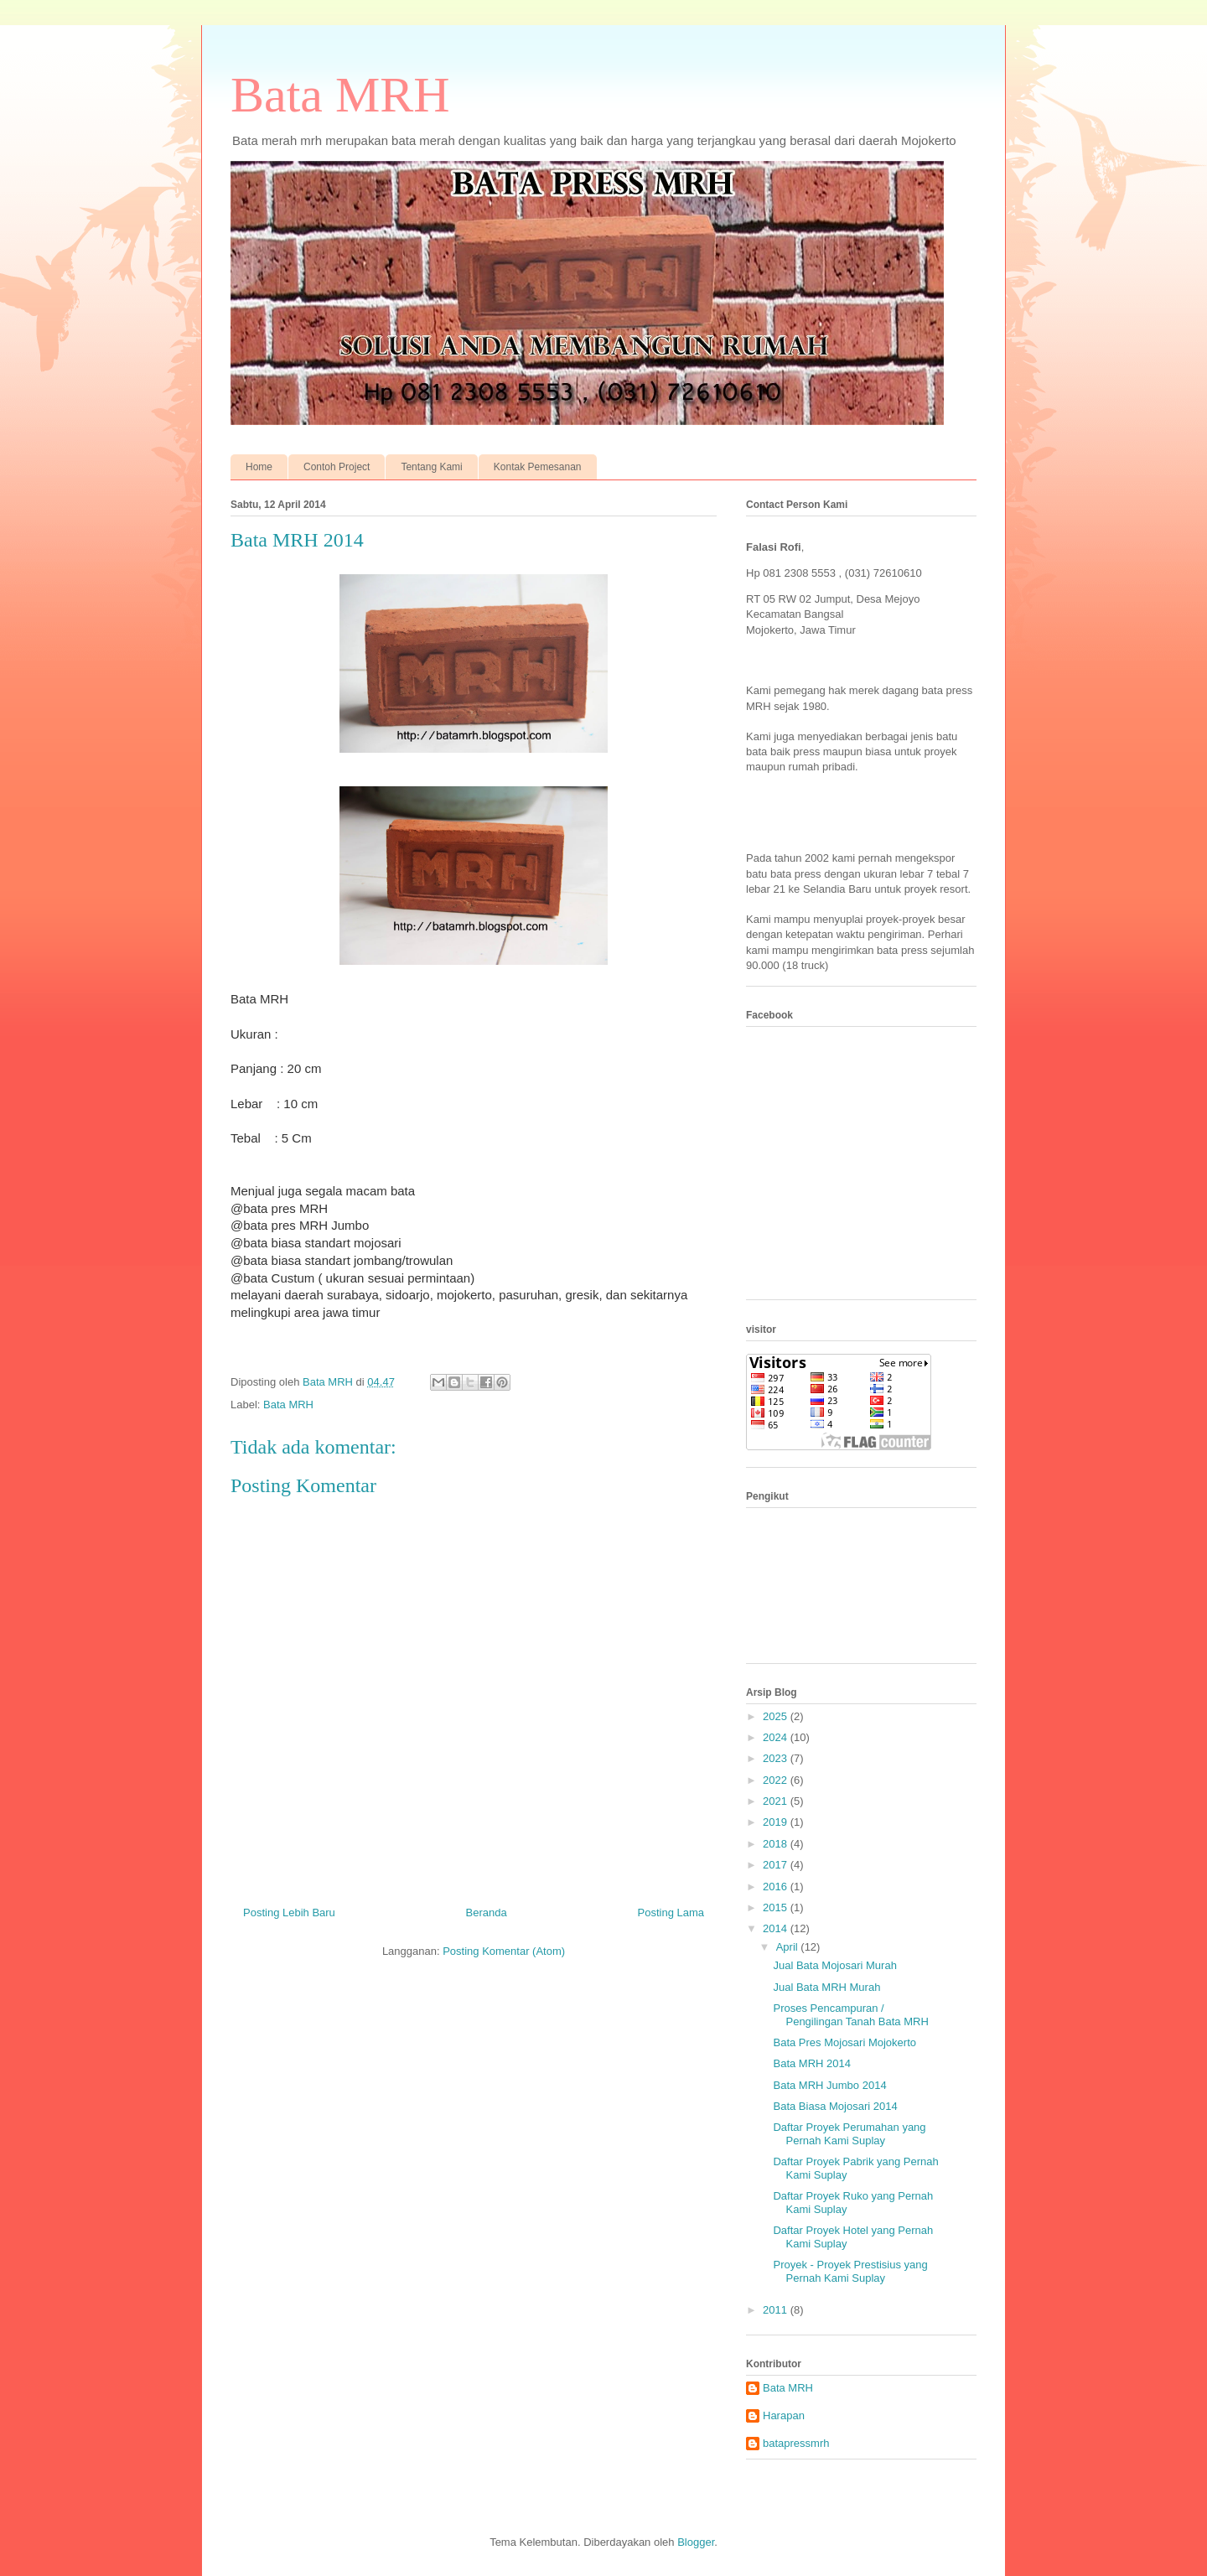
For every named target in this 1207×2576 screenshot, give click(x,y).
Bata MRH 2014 (812, 2063)
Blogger (695, 2542)
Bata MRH (340, 94)
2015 (776, 1907)
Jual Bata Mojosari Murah (834, 1965)
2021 (776, 1801)
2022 (776, 1780)
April (788, 1947)
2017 (776, 1864)
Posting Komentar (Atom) (504, 1951)
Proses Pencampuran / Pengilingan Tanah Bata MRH (850, 2015)
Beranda (486, 1912)
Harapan (784, 2415)
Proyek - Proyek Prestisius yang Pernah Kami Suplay (850, 2271)
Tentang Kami (431, 467)
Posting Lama (671, 1912)
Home (259, 467)
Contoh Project (336, 467)
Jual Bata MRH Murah (826, 1987)
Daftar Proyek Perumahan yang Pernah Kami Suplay (849, 2134)
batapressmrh (796, 2443)
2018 (776, 1843)
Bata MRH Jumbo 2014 (829, 2085)
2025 (776, 1716)
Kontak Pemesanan (538, 467)
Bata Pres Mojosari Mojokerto (844, 2042)
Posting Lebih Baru (289, 1912)
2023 (776, 1758)
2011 (776, 2310)
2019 (776, 1822)
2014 (776, 1928)
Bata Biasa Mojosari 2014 (835, 2106)
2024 (776, 1737)
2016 (776, 1886)
